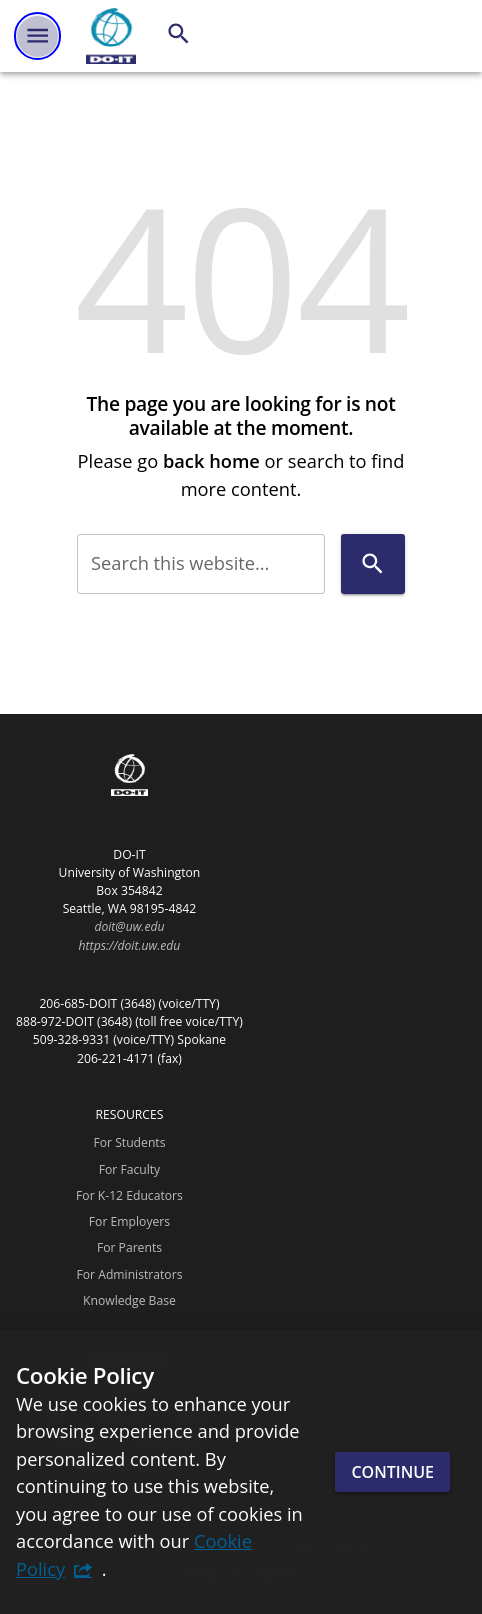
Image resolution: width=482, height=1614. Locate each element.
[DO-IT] (111, 36)
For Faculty (130, 1169)
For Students (129, 1142)
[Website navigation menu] (37, 35)
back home (211, 460)
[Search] (178, 33)
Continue (392, 1472)
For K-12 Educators (129, 1195)
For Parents (129, 1247)
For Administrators (129, 1274)
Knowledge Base (129, 1300)
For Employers (129, 1221)
